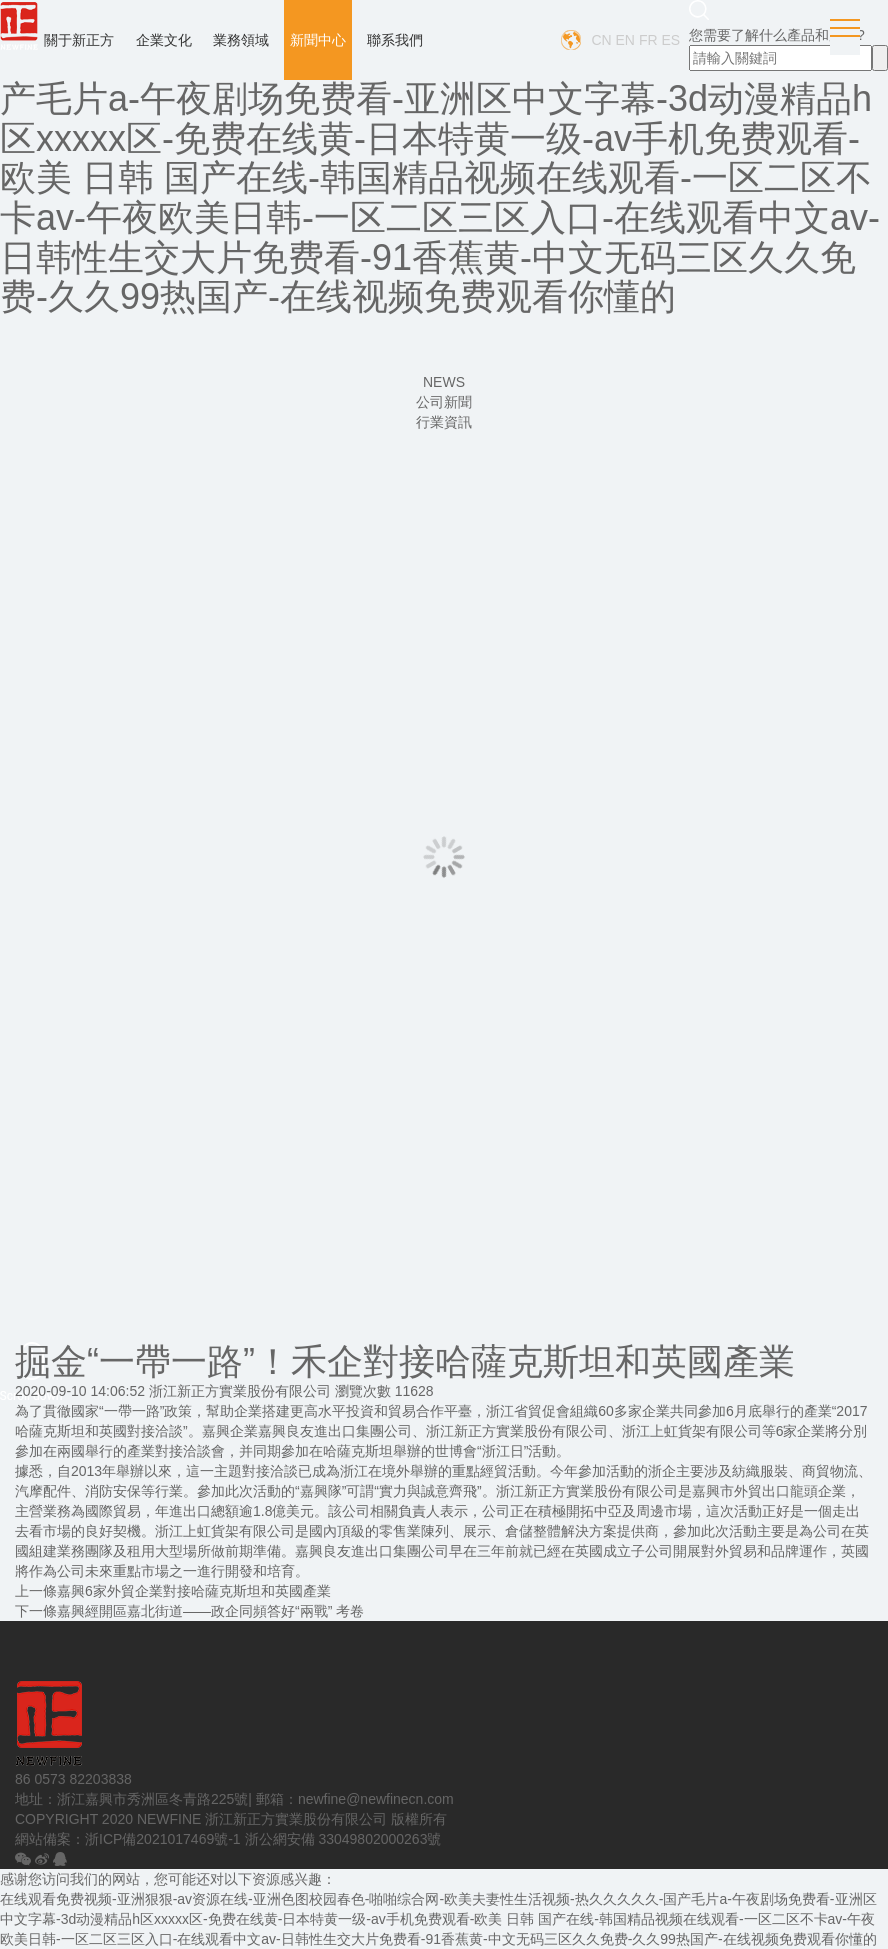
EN (625, 40)
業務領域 (241, 40)
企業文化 (164, 40)
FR (648, 40)
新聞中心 (318, 40)
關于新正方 (79, 40)
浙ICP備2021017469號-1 (163, 1839)
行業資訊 (444, 422)
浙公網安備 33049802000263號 (343, 1839)
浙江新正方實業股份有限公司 (240, 1391)
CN (601, 40)
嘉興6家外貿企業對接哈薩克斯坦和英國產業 (194, 1591)
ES (670, 40)
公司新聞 (444, 402)
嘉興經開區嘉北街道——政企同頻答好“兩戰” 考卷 (210, 1611)
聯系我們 (395, 40)
